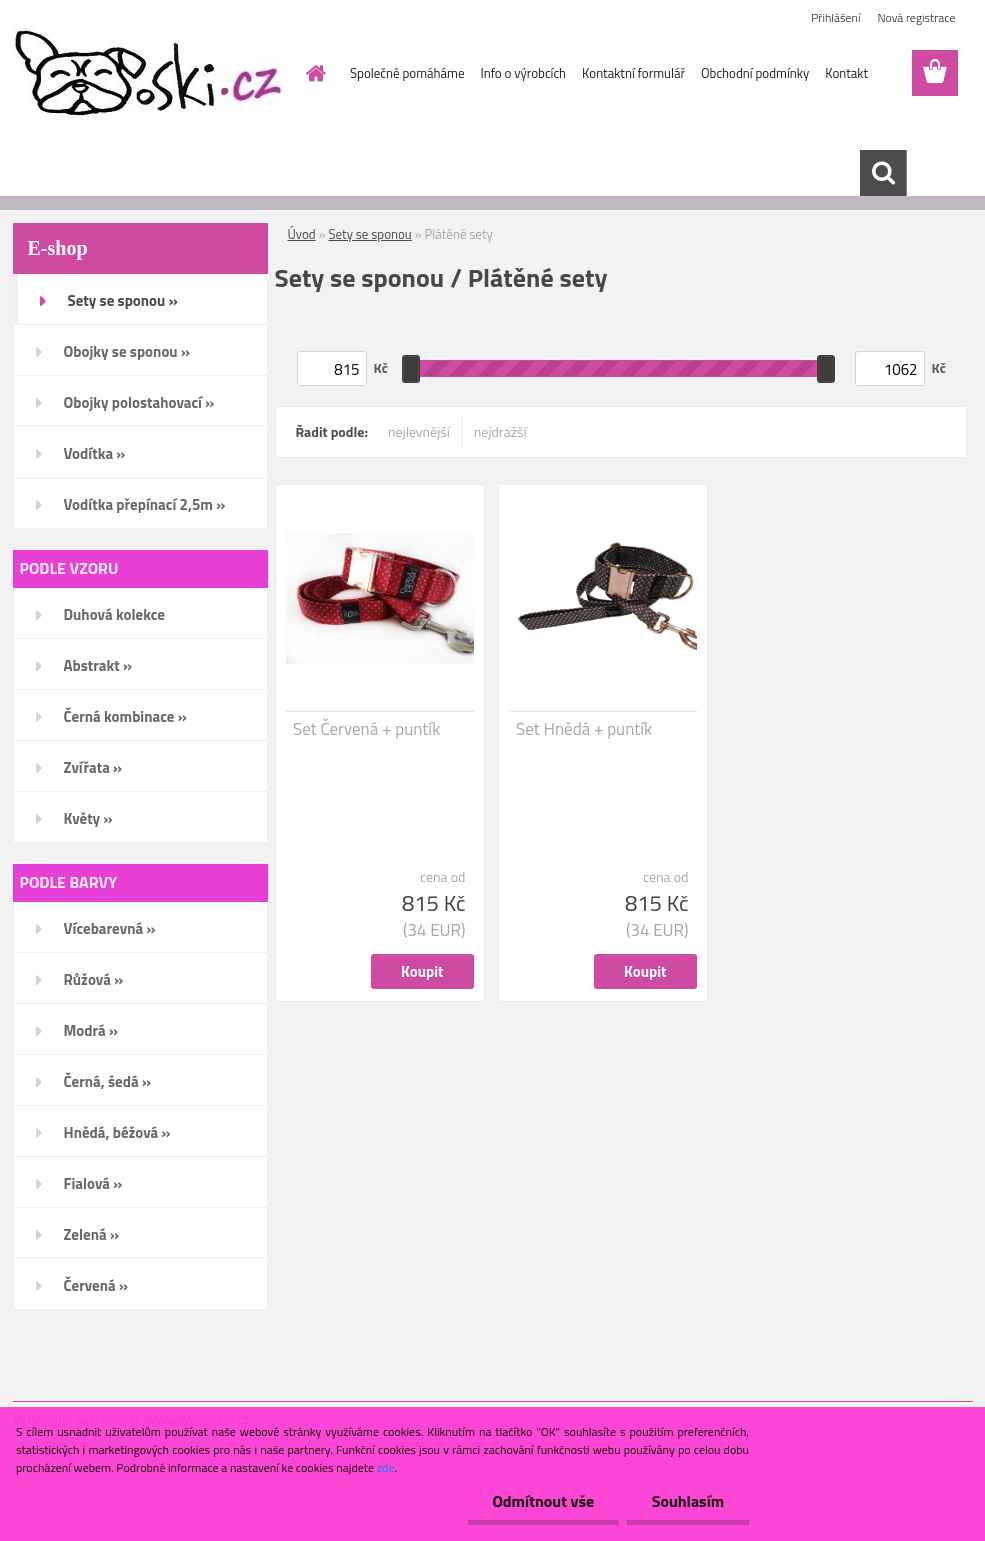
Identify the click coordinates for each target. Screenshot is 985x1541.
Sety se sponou (370, 234)
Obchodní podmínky (755, 73)
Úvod (302, 234)
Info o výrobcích (523, 73)
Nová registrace (916, 17)
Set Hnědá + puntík (584, 729)
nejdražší (500, 431)
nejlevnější (419, 431)
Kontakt (846, 73)
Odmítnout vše (543, 1501)
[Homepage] (312, 73)
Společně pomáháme (407, 73)
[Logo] (150, 74)
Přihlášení (835, 17)
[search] (883, 173)
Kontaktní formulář (633, 73)
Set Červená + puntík (366, 729)
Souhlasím (687, 1501)
